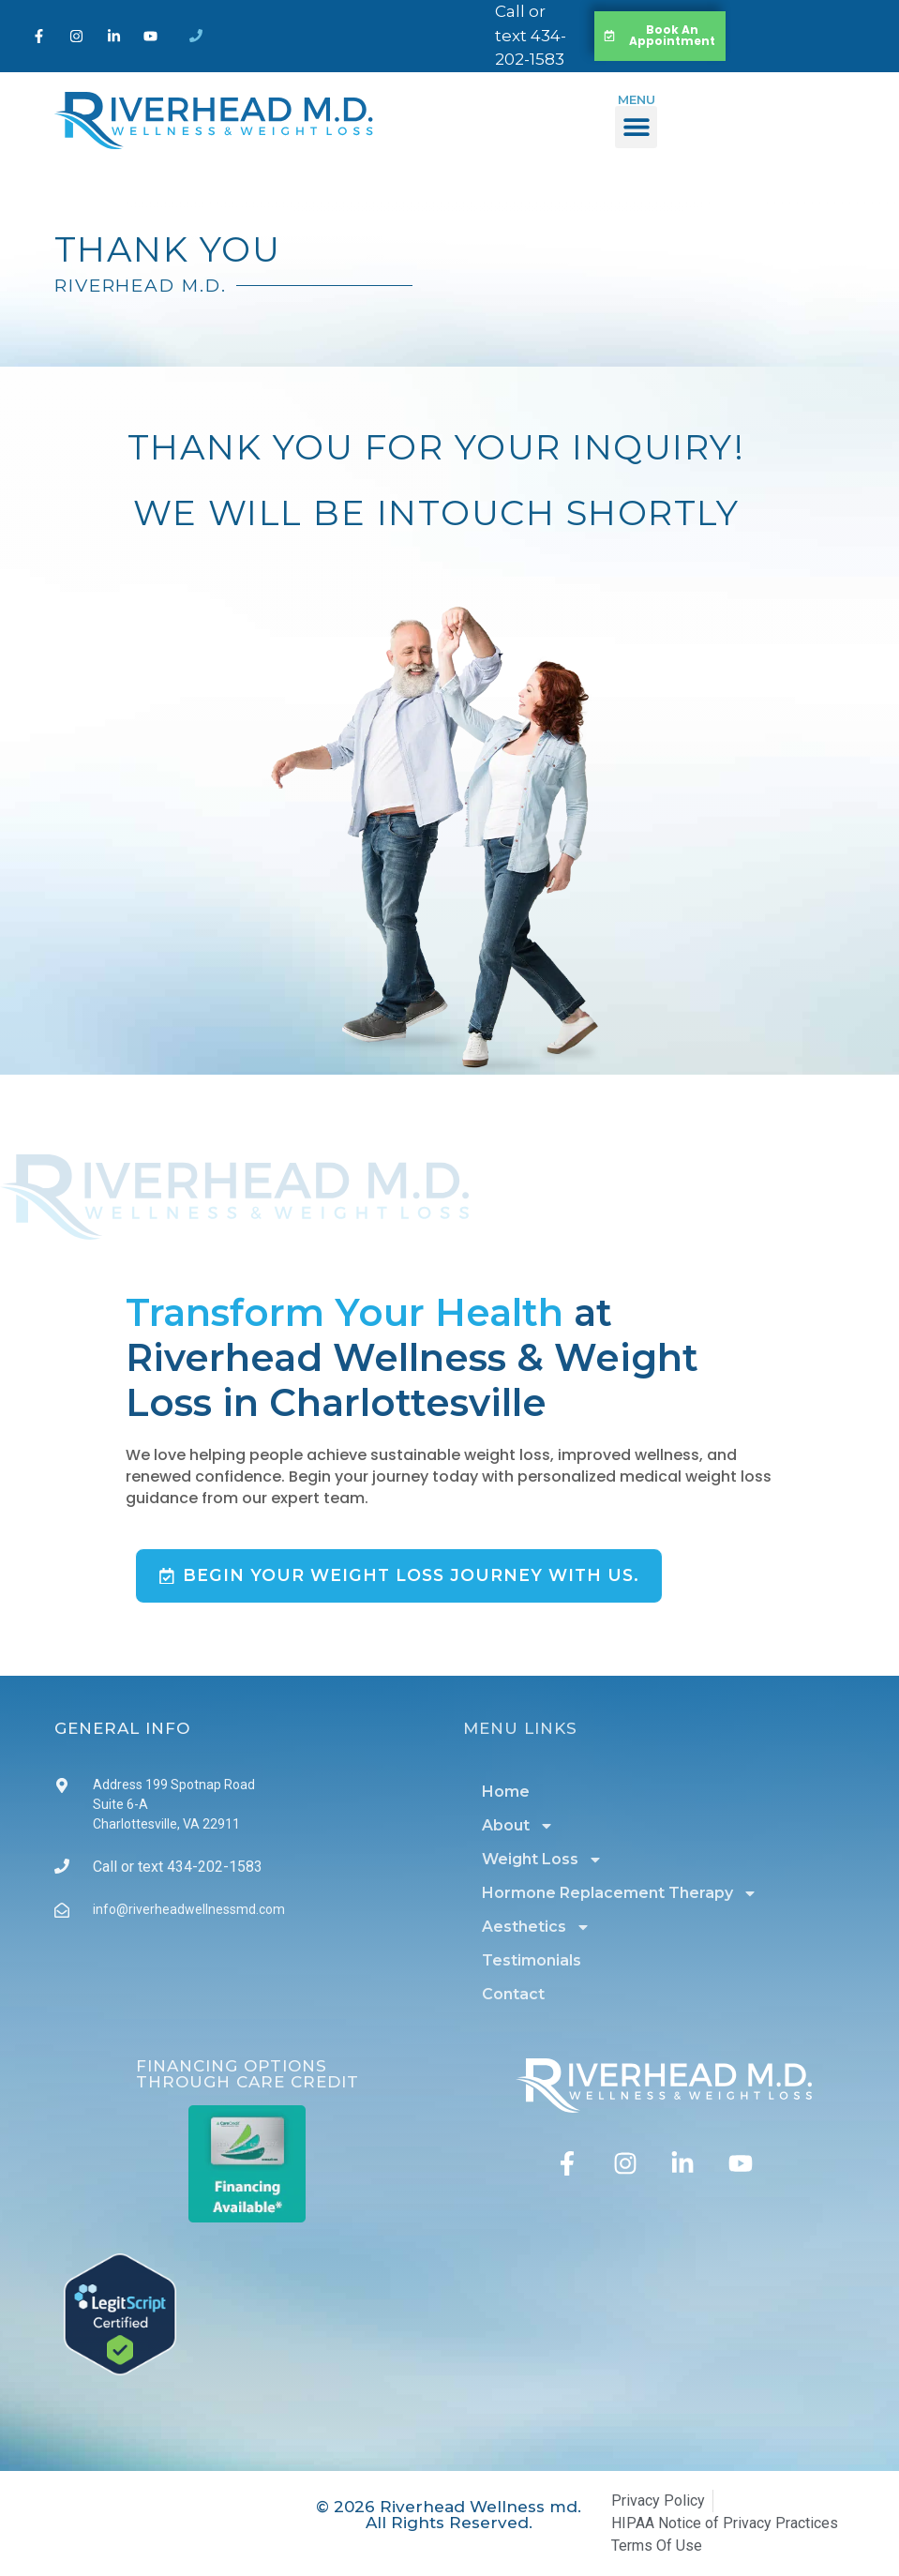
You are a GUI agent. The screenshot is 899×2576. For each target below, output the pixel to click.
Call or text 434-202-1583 (530, 35)
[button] (636, 127)
